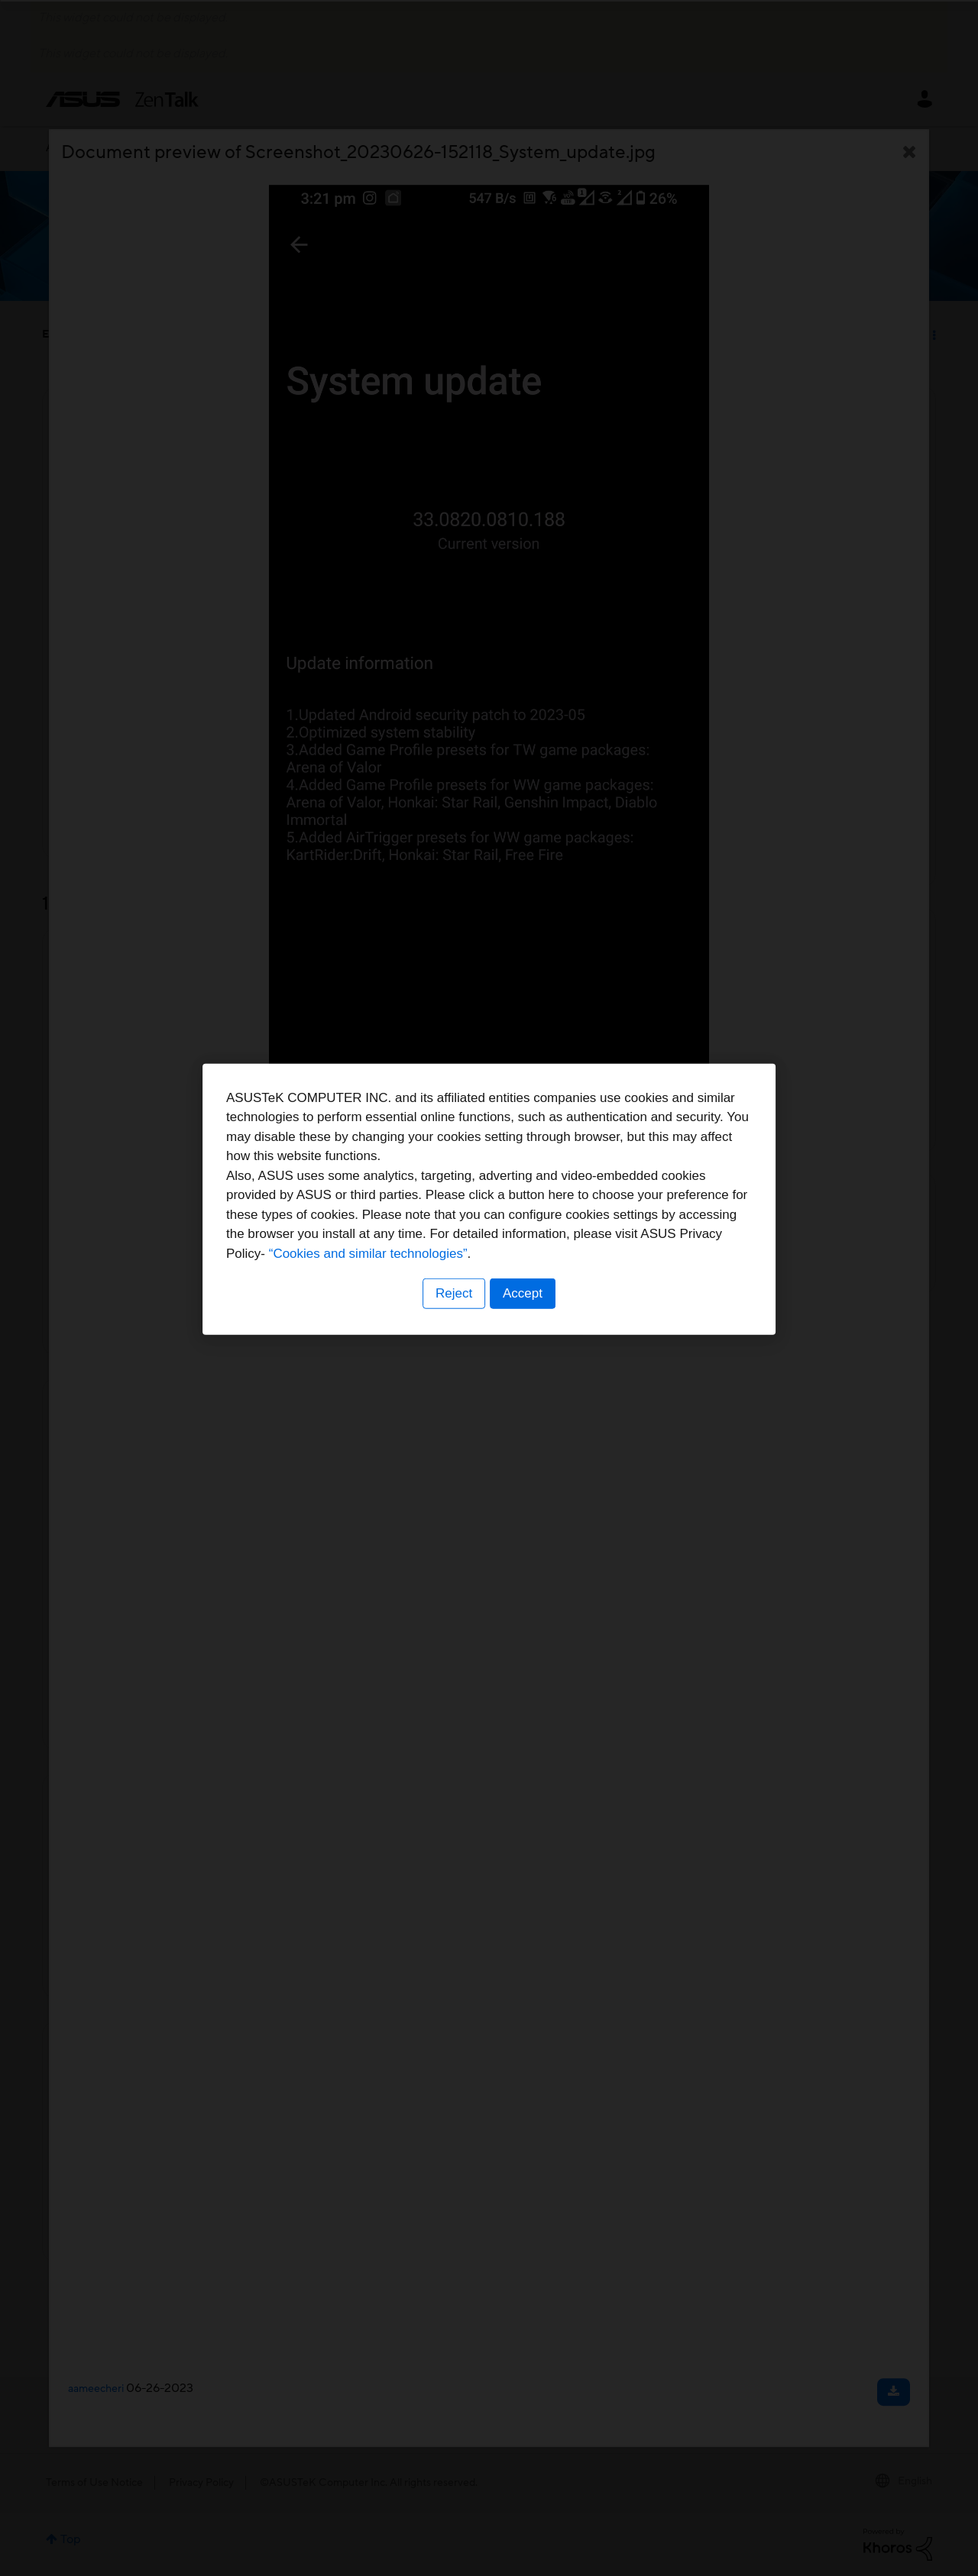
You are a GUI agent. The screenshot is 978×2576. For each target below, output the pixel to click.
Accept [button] (523, 1382)
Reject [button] (453, 1382)
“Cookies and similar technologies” (535, 1343)
